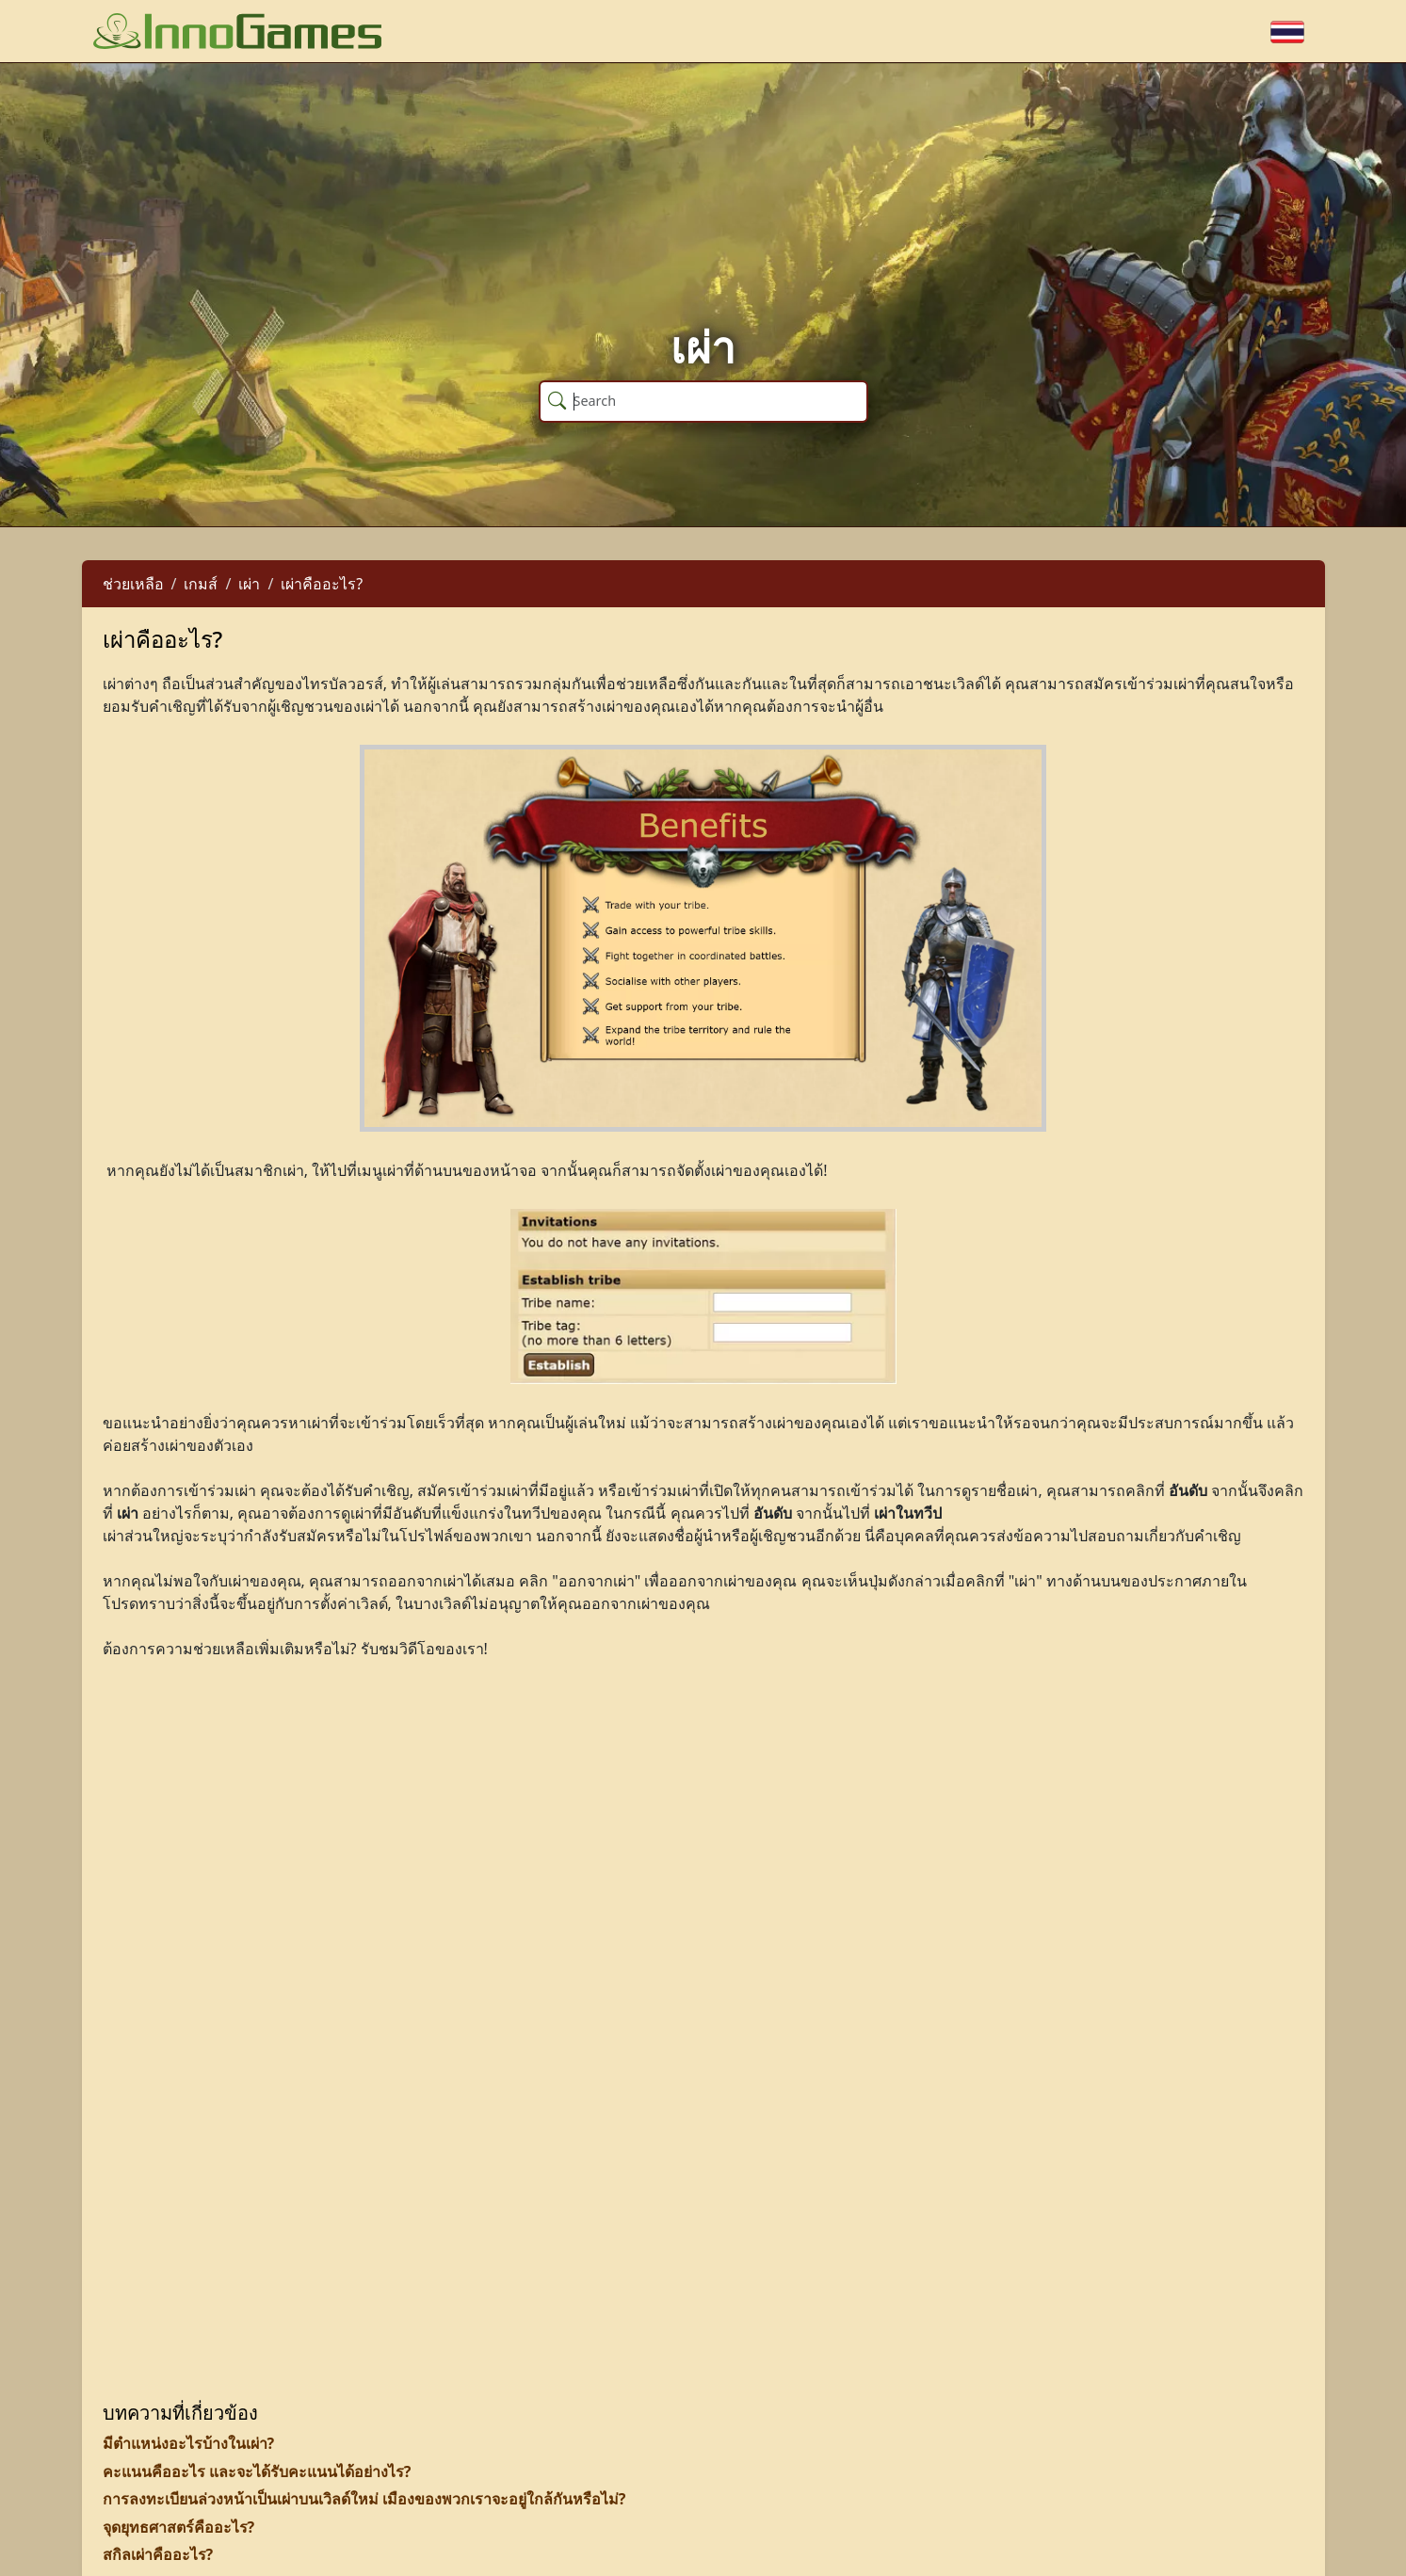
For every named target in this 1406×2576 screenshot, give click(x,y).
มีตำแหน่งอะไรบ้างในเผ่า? (189, 2443)
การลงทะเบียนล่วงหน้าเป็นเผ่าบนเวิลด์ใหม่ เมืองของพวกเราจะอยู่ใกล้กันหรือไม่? (364, 2498)
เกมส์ (201, 583)
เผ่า (249, 583)
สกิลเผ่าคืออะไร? (158, 2554)
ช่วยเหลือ (133, 583)
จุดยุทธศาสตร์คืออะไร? (179, 2527)
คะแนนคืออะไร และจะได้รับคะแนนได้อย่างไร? (257, 2471)
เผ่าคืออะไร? (322, 583)
